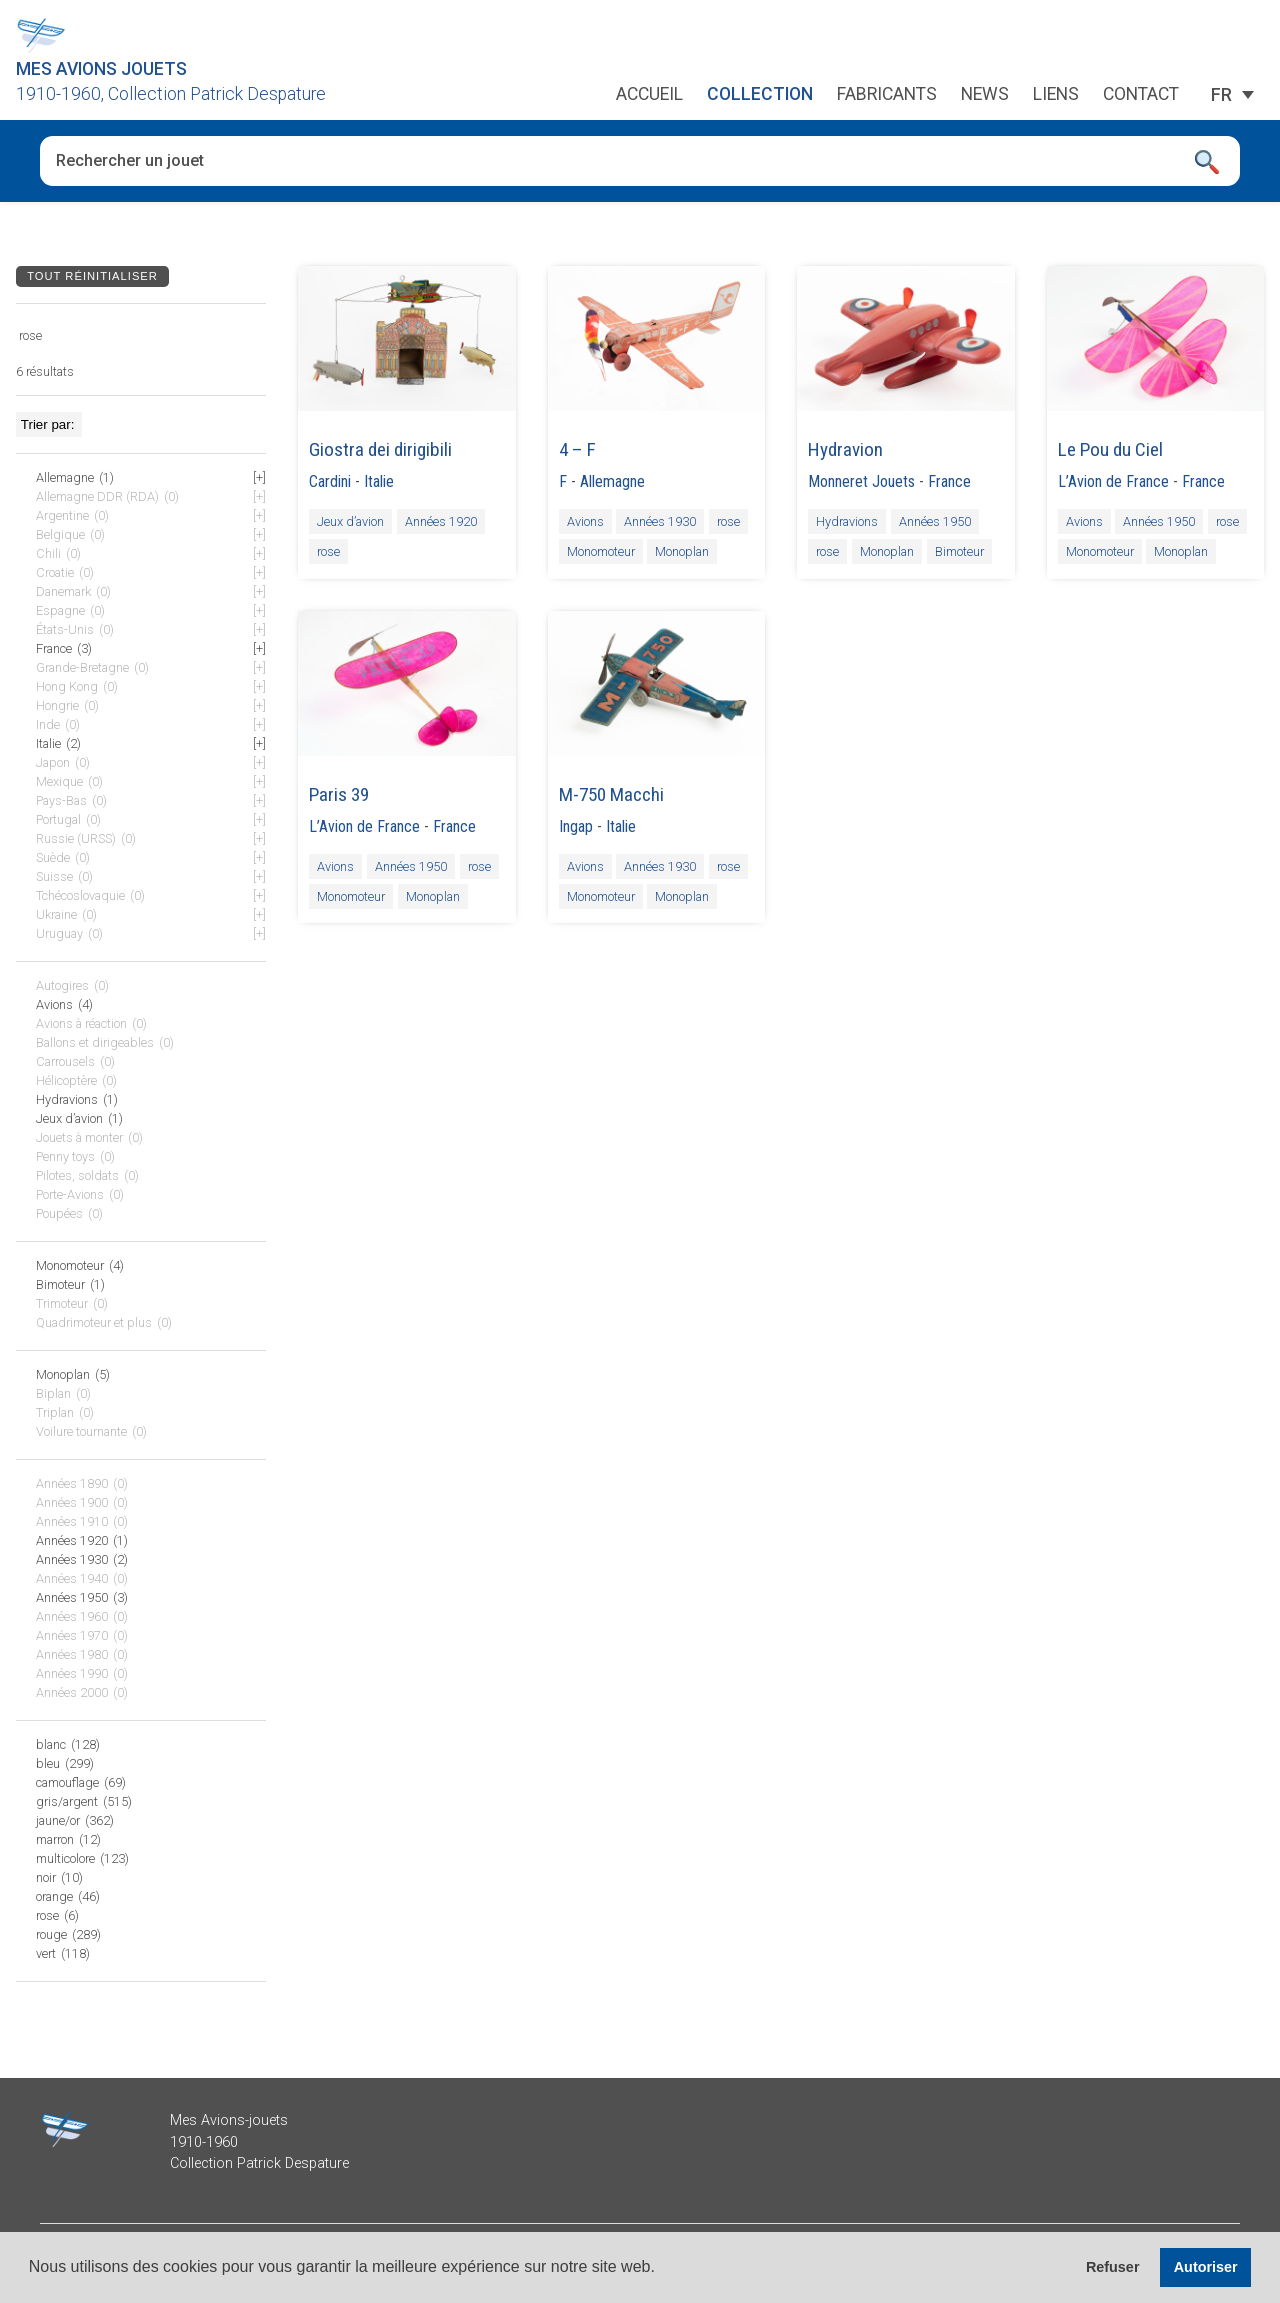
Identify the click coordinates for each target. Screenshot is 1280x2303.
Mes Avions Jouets (101, 69)
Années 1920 (441, 521)
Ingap (576, 826)
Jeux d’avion (350, 521)
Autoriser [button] (1206, 2267)
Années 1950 (935, 521)
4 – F (577, 449)
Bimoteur (959, 551)
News (985, 95)
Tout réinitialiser (92, 276)
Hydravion (845, 449)
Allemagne (612, 481)
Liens (1056, 95)
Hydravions (847, 521)
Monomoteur (601, 551)
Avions (585, 521)
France (949, 481)
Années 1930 (660, 521)
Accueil (649, 95)
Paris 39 (339, 794)
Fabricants (887, 95)
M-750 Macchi (611, 794)
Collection (760, 95)
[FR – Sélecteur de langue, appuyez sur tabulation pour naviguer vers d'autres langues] (1221, 95)
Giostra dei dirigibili (380, 449)
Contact (1141, 95)
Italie (379, 481)
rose (328, 551)
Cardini (330, 481)
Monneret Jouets (861, 481)
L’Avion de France (1113, 481)
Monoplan (682, 551)
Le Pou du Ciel (1110, 449)
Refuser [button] (1113, 2267)
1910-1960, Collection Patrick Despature (171, 94)
